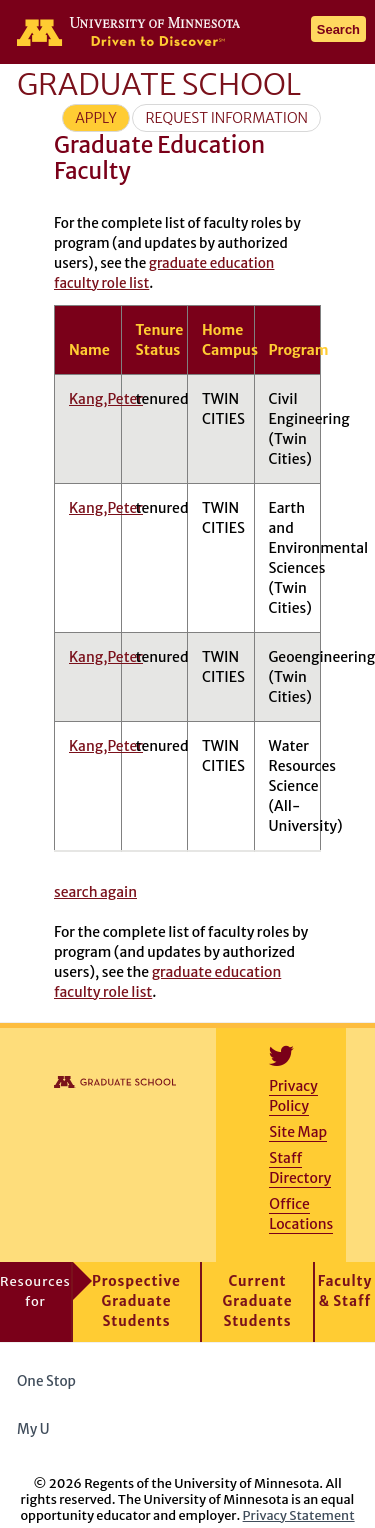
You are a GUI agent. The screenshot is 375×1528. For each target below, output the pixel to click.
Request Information (226, 118)
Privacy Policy (293, 1096)
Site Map (298, 1132)
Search (338, 29)
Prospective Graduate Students (136, 1301)
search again (95, 892)
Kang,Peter (106, 399)
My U (40, 1429)
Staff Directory (300, 1168)
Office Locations (301, 1214)
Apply (96, 118)
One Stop (46, 1381)
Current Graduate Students (258, 1301)
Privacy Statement (299, 1515)
